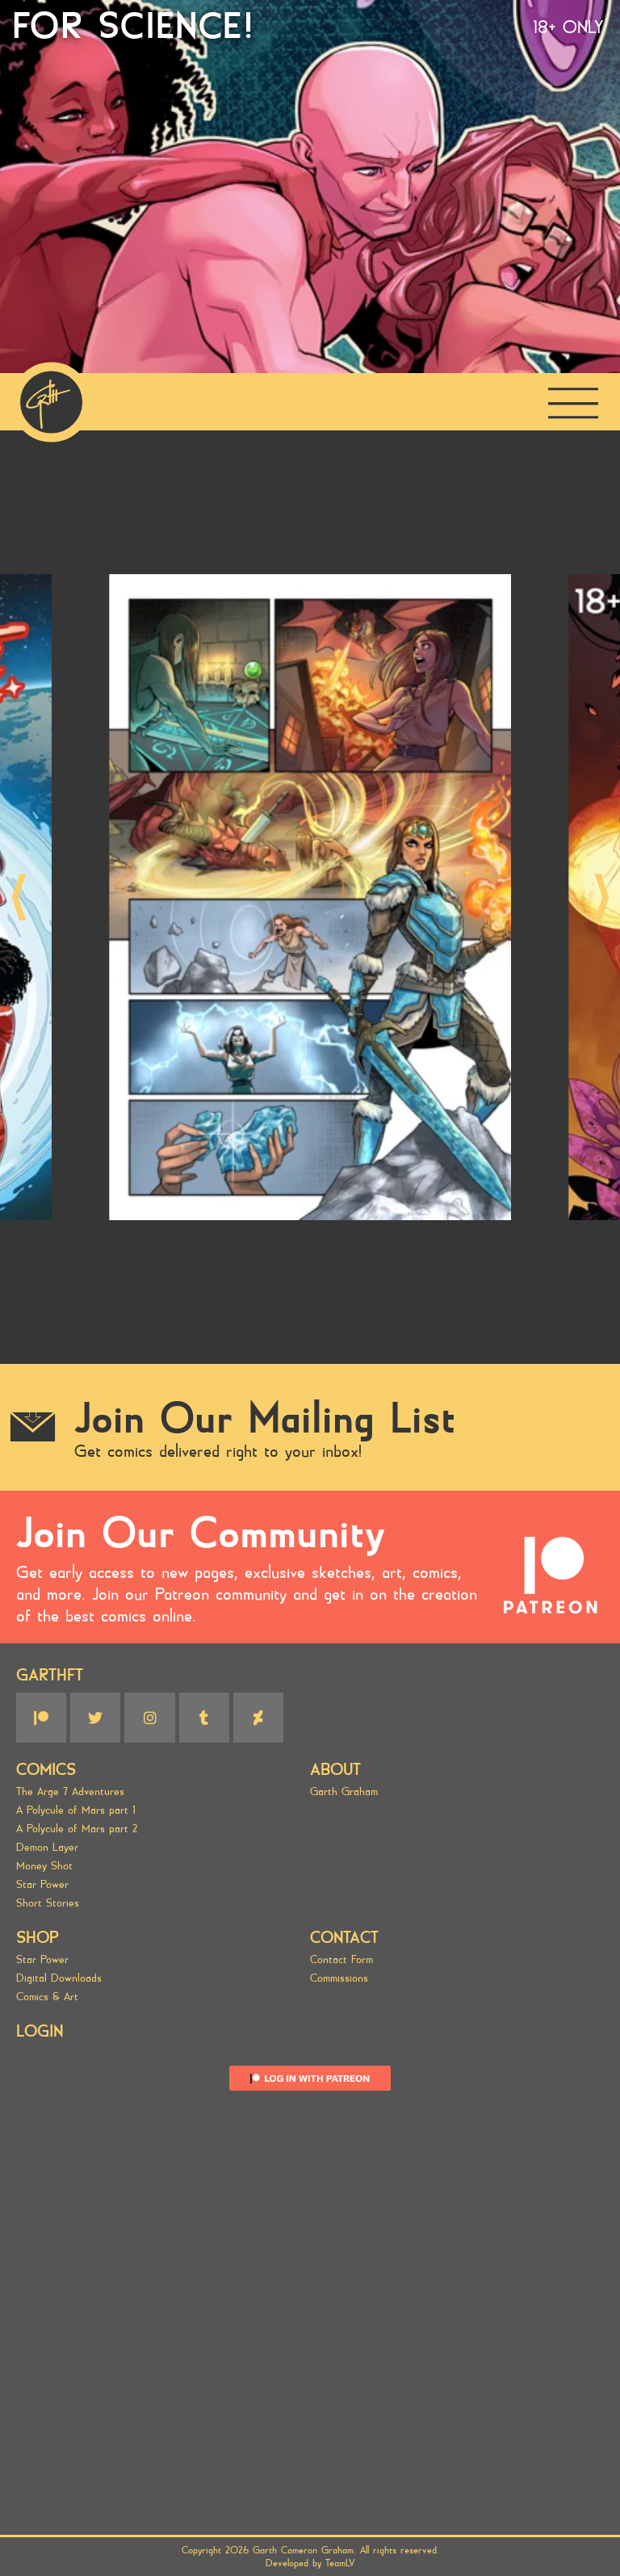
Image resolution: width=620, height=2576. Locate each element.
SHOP (37, 1938)
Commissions (339, 1978)
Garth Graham (344, 1791)
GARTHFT (49, 1675)
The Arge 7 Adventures (70, 1791)
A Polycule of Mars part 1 (76, 1810)
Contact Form (341, 1959)
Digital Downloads (59, 1978)
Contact (344, 1938)
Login (39, 2031)
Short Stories (47, 1903)
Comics (46, 1770)
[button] (18, 897)
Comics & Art (47, 1996)
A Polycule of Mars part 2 (76, 1828)
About (335, 1770)
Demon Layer (47, 1847)
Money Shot (44, 1865)
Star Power (42, 1884)
